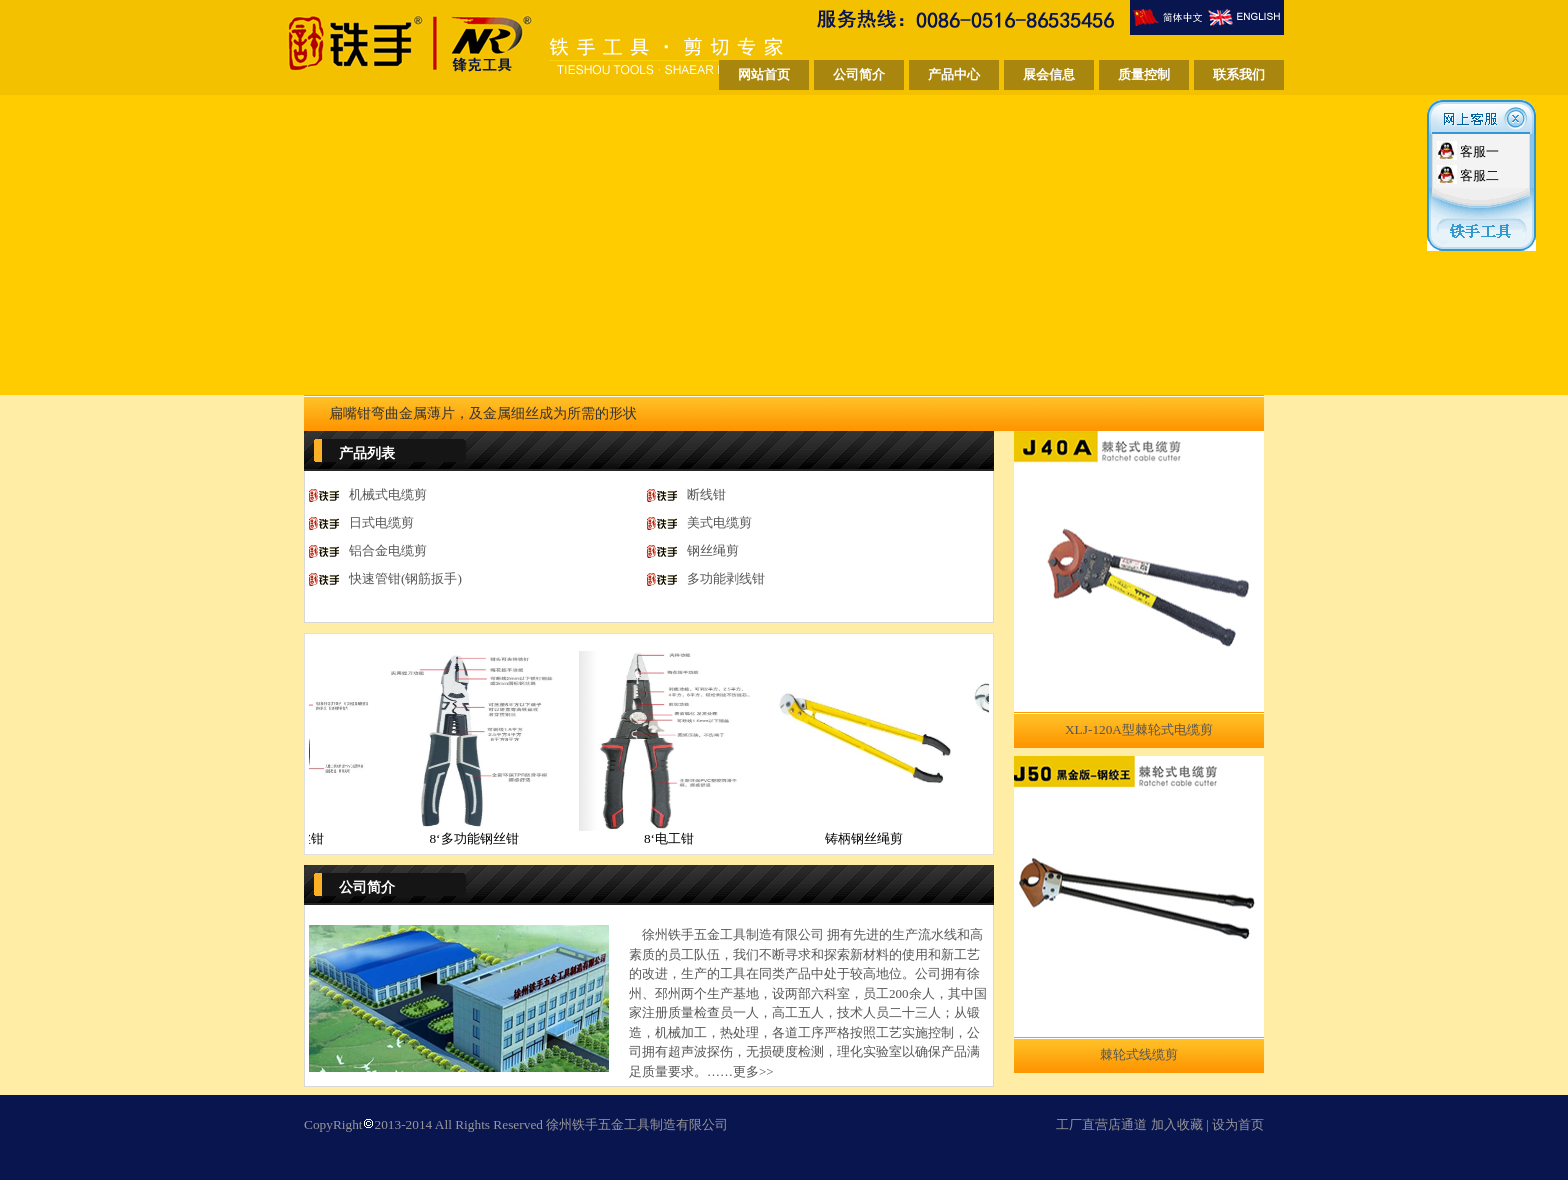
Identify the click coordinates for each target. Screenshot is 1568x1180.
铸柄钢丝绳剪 (878, 838)
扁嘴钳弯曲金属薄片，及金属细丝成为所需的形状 (483, 413)
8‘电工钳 (683, 838)
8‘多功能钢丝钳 (487, 838)
